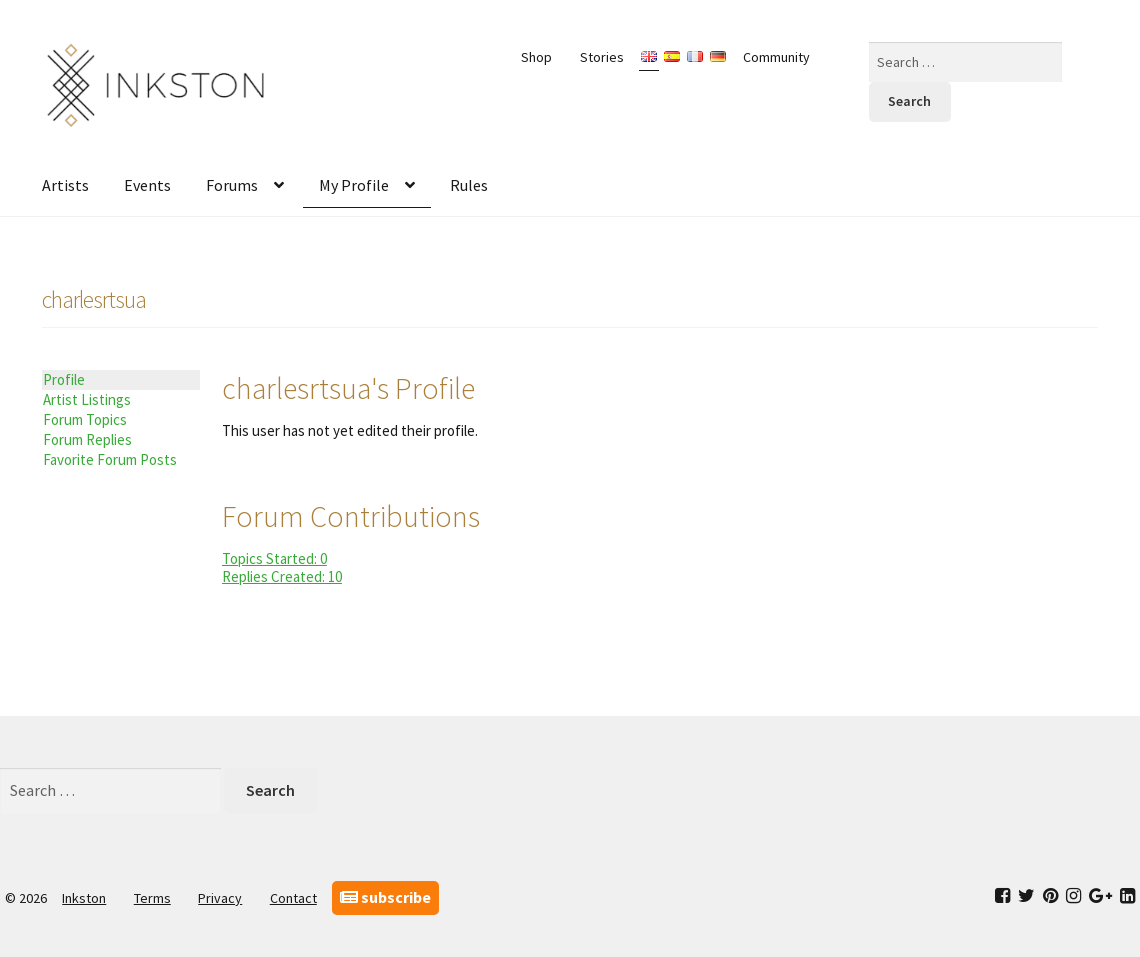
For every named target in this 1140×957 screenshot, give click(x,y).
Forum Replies (87, 439)
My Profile (354, 185)
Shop (536, 57)
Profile (64, 379)
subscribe (385, 897)
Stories (602, 57)
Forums (232, 185)
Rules (469, 185)
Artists (65, 185)
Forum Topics (85, 419)
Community (776, 57)
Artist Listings (87, 399)
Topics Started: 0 (274, 558)
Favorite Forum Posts (110, 459)
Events (147, 185)
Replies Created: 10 (282, 576)
